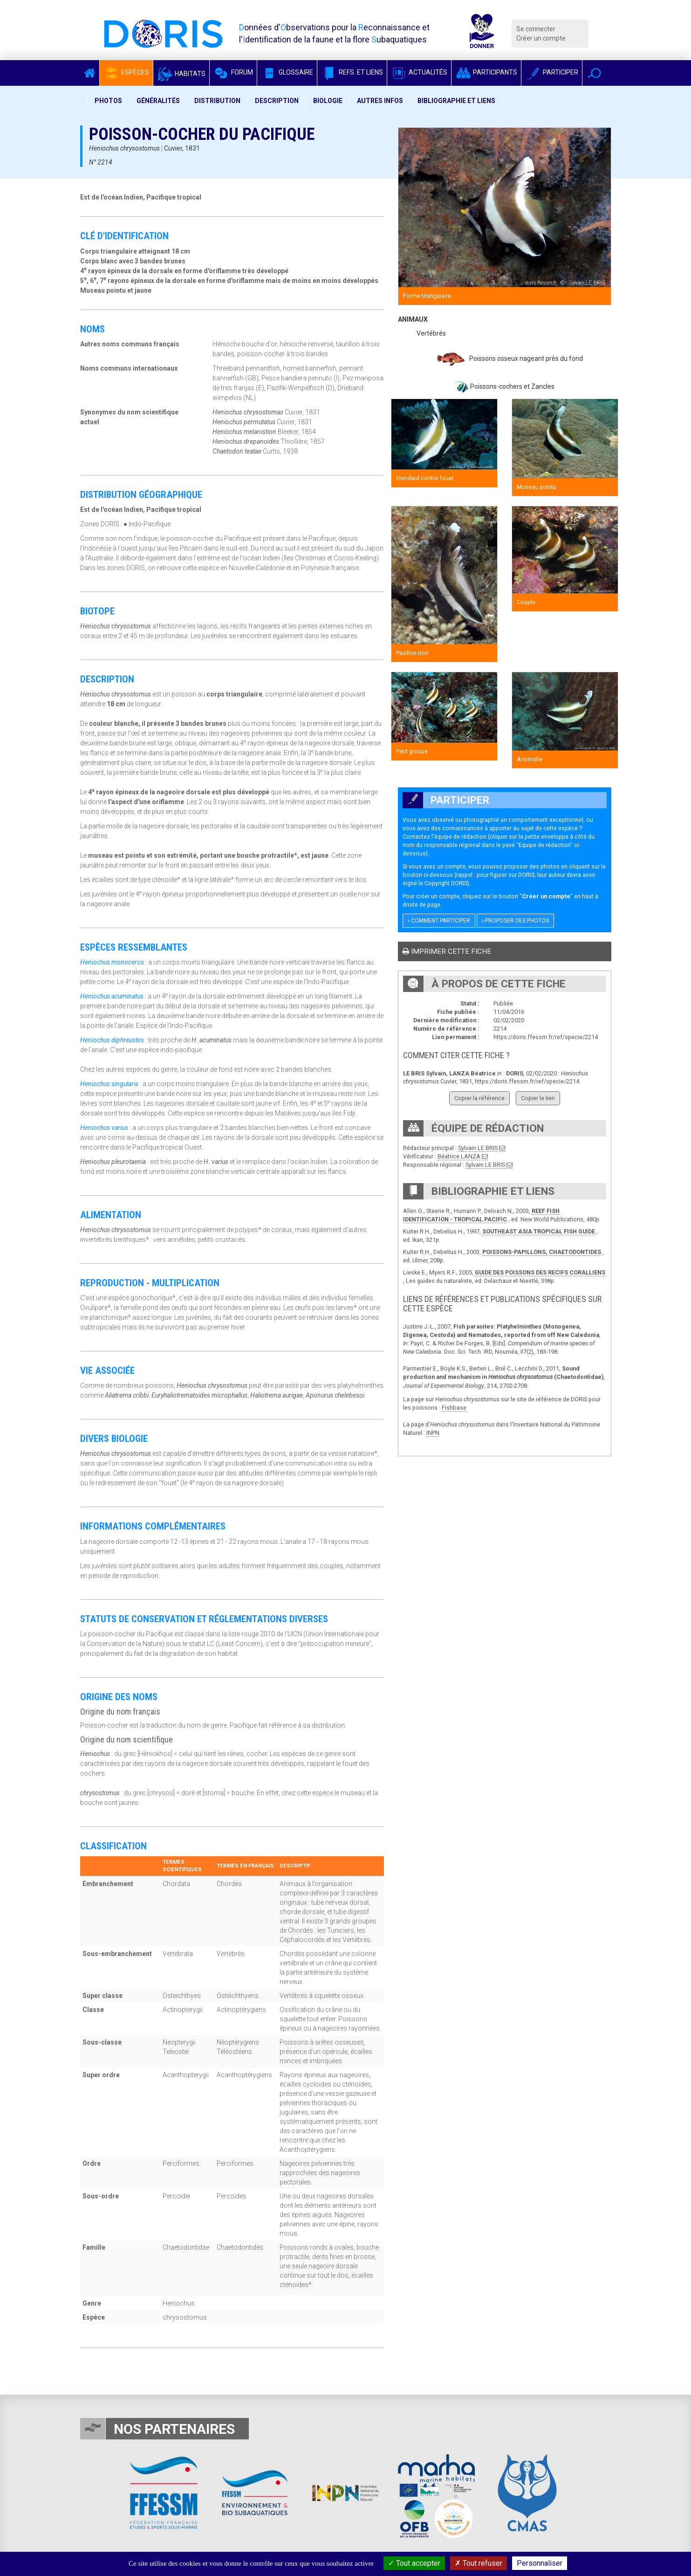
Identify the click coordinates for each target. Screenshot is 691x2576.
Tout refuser (478, 2563)
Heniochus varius (104, 1127)
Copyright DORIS (445, 883)
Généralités (158, 100)
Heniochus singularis (109, 1084)
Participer (551, 72)
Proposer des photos (515, 920)
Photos (108, 100)
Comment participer (439, 920)
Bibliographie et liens (456, 100)
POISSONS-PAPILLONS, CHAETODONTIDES (541, 1251)
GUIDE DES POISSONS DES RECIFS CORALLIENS (540, 1272)
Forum (233, 72)
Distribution (217, 100)
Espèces (126, 72)
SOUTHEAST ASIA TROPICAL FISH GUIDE (538, 1231)
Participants (486, 72)
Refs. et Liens (352, 72)
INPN (432, 1432)
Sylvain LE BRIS (478, 1147)
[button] (594, 73)
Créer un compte (541, 38)
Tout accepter (414, 2563)
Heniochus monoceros (112, 962)
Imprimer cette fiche (447, 951)
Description (277, 100)
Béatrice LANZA (459, 1156)
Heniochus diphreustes (112, 1040)
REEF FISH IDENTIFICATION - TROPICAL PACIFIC (481, 1215)
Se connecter (535, 29)
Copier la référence (479, 1098)
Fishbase (454, 1407)
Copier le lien (538, 1098)
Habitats (181, 73)
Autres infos (380, 100)
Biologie (327, 100)
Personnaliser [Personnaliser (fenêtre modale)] (539, 2563)
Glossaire (287, 72)
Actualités (419, 72)
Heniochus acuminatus (112, 996)
